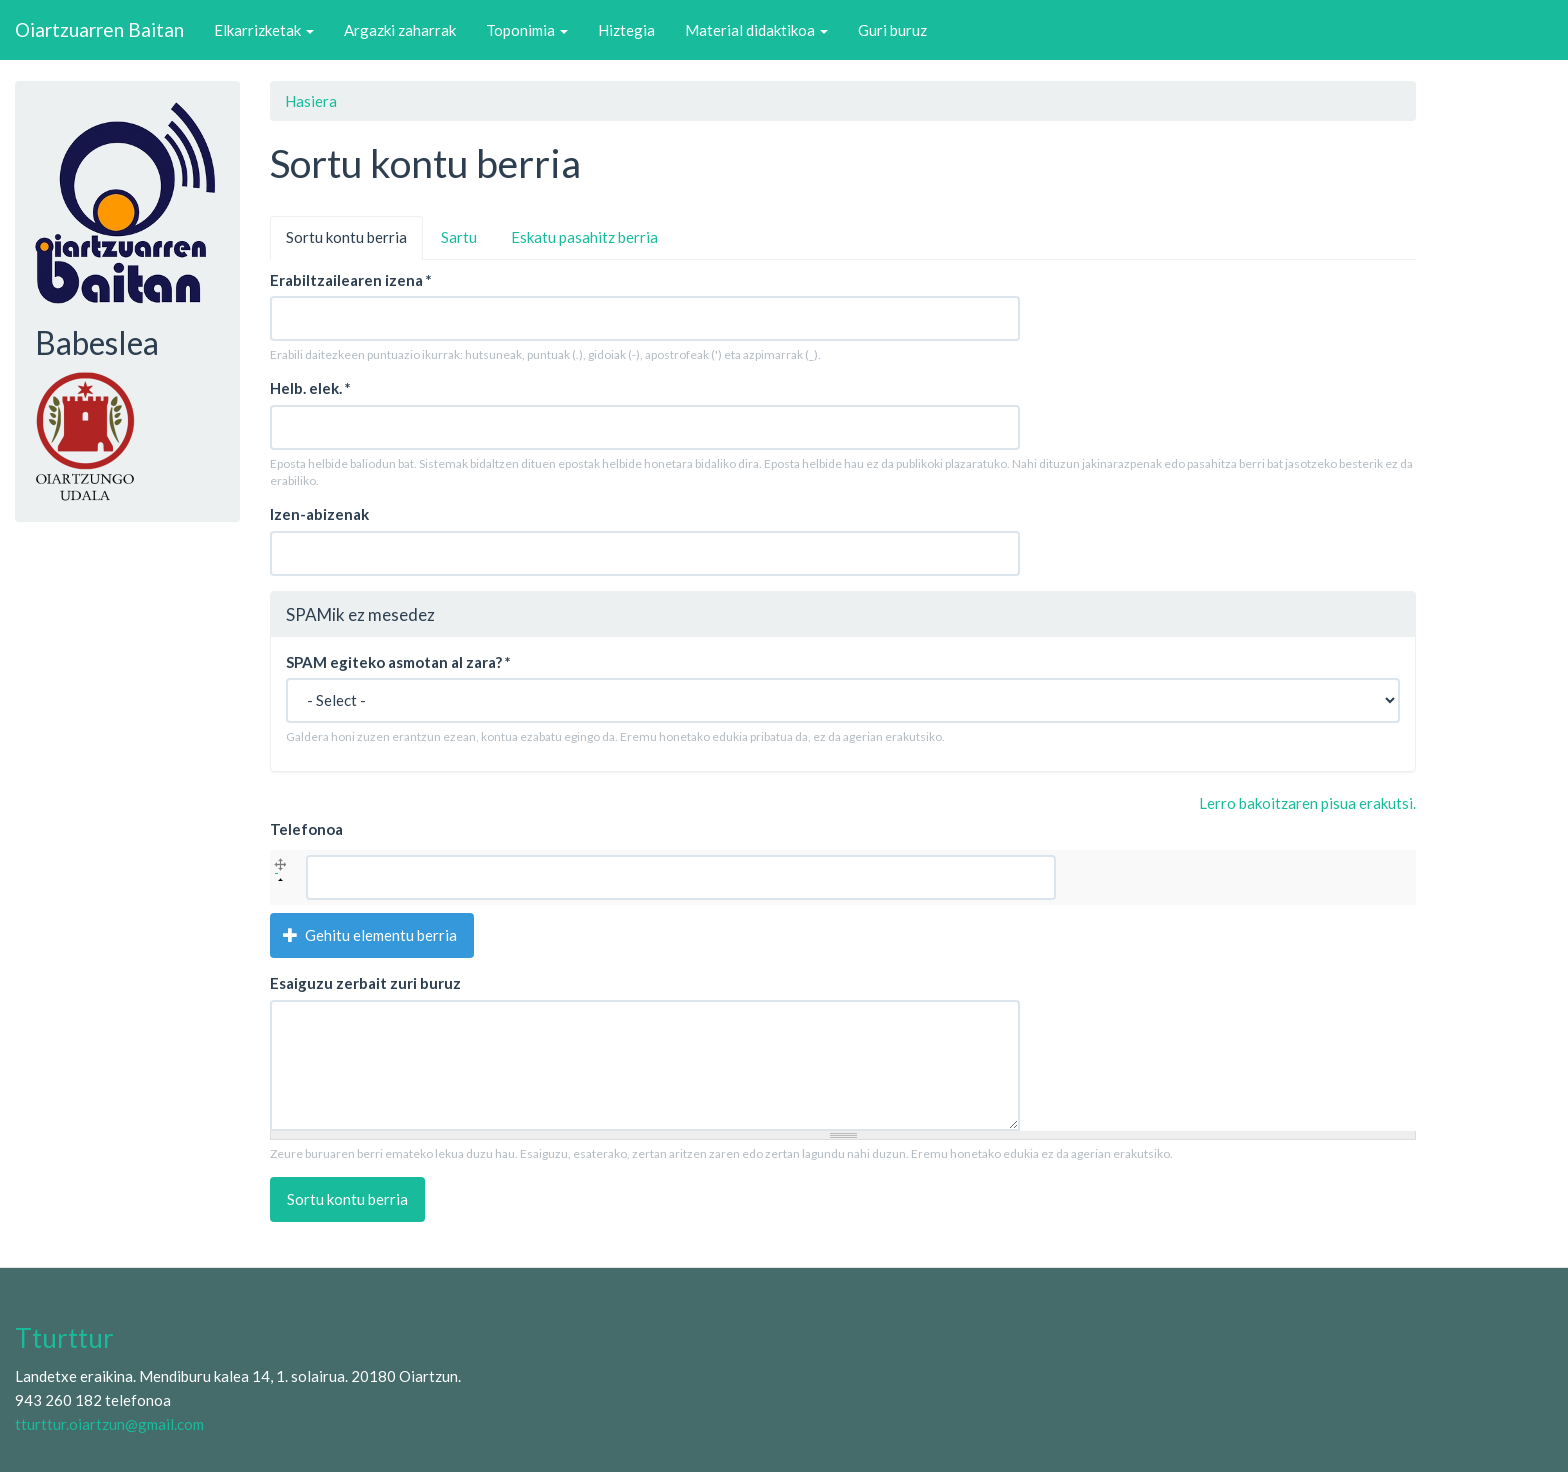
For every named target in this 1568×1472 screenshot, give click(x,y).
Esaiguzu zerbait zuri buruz (365, 983)
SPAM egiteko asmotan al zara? (398, 662)
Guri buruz (892, 30)
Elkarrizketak (264, 30)
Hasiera (311, 101)
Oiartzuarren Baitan (99, 29)
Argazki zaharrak (400, 30)
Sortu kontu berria (354, 243)
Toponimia (527, 30)
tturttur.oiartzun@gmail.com (109, 1424)
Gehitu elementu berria (370, 935)
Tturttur (64, 1338)
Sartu (459, 237)
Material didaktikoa (756, 30)
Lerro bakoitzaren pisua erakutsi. (1307, 803)
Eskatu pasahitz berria (584, 237)
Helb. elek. (310, 388)
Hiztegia (626, 30)
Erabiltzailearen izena (351, 280)
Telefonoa (306, 829)
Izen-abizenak (319, 514)
